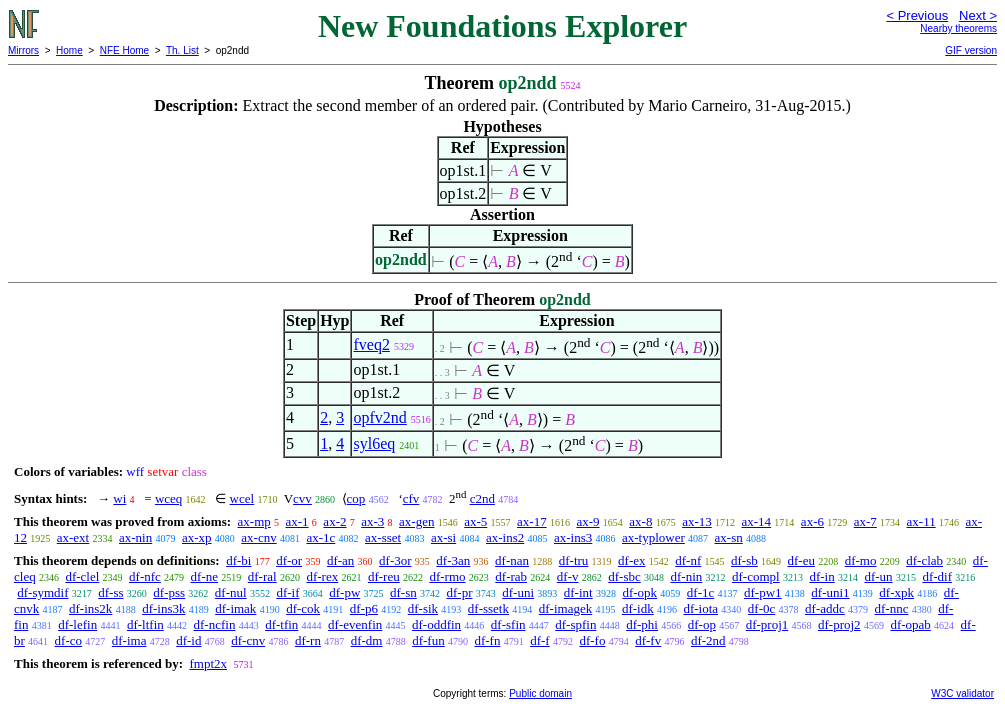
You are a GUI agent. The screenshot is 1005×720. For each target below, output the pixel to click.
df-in (821, 576)
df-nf (688, 560)
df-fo (592, 640)
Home (69, 50)
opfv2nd (379, 417)
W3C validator (962, 693)
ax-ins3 (573, 537)
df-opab (910, 624)
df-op (702, 624)
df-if (287, 592)
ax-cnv (258, 537)
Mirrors (23, 50)
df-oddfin (436, 624)
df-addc (825, 608)
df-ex (631, 560)
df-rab (511, 576)
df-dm (367, 640)
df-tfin (281, 624)
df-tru (574, 560)
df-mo (861, 560)
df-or (289, 560)
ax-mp (254, 521)
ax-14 (757, 521)
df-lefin (77, 624)
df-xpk (896, 592)
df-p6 (364, 608)
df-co (68, 640)
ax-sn (729, 537)
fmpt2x (208, 663)
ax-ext (73, 537)
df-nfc (145, 576)
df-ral (262, 576)
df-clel (82, 576)
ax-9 (587, 521)
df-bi (238, 560)
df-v (568, 576)
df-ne (204, 576)
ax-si (443, 537)
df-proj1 (767, 624)
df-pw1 (763, 592)
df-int (578, 592)
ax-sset (383, 537)
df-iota (700, 608)
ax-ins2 (505, 537)
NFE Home (124, 50)
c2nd (482, 498)
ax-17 (532, 521)
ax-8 (640, 521)
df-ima (129, 640)
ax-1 (297, 521)
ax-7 (865, 521)
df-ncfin (215, 624)
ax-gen (416, 521)
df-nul (231, 592)
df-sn (403, 592)
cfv (411, 498)
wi (119, 498)
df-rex (322, 576)
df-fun (428, 640)
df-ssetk (488, 608)
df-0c (761, 608)
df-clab (924, 560)
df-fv (648, 640)
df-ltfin (145, 624)
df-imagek (565, 608)
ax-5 (475, 521)
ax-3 (372, 521)
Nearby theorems (958, 28)
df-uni (518, 592)
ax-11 (921, 521)
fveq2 (371, 344)
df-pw (344, 592)
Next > (978, 15)
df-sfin (508, 624)
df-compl (756, 576)
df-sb (744, 560)
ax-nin (135, 537)
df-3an (453, 560)
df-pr (460, 592)
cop (356, 498)
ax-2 (334, 521)
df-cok (303, 608)
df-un (878, 576)
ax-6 (812, 521)
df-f (540, 640)
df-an (340, 560)
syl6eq (374, 443)
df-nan (512, 560)
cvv (302, 498)
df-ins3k (163, 608)
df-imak (235, 608)
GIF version (971, 50)
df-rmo (447, 576)
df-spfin (575, 624)
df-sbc (624, 576)
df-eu (801, 560)
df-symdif (42, 592)
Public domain (540, 693)
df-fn (487, 640)
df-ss (110, 592)
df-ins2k (90, 608)
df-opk (639, 592)
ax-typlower (653, 537)
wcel (242, 498)
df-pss (169, 592)
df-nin (686, 576)
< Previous (917, 15)
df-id (188, 640)
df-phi (642, 624)
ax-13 (697, 521)
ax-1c (320, 537)
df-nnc (892, 608)
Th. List (182, 50)
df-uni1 (830, 592)
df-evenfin (355, 624)
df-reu (384, 576)
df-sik (423, 608)
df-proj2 (839, 624)
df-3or (395, 560)
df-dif (937, 576)
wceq (168, 498)
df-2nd (708, 640)
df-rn (308, 640)
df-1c (700, 592)
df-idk (638, 608)
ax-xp (197, 537)
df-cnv (248, 640)
